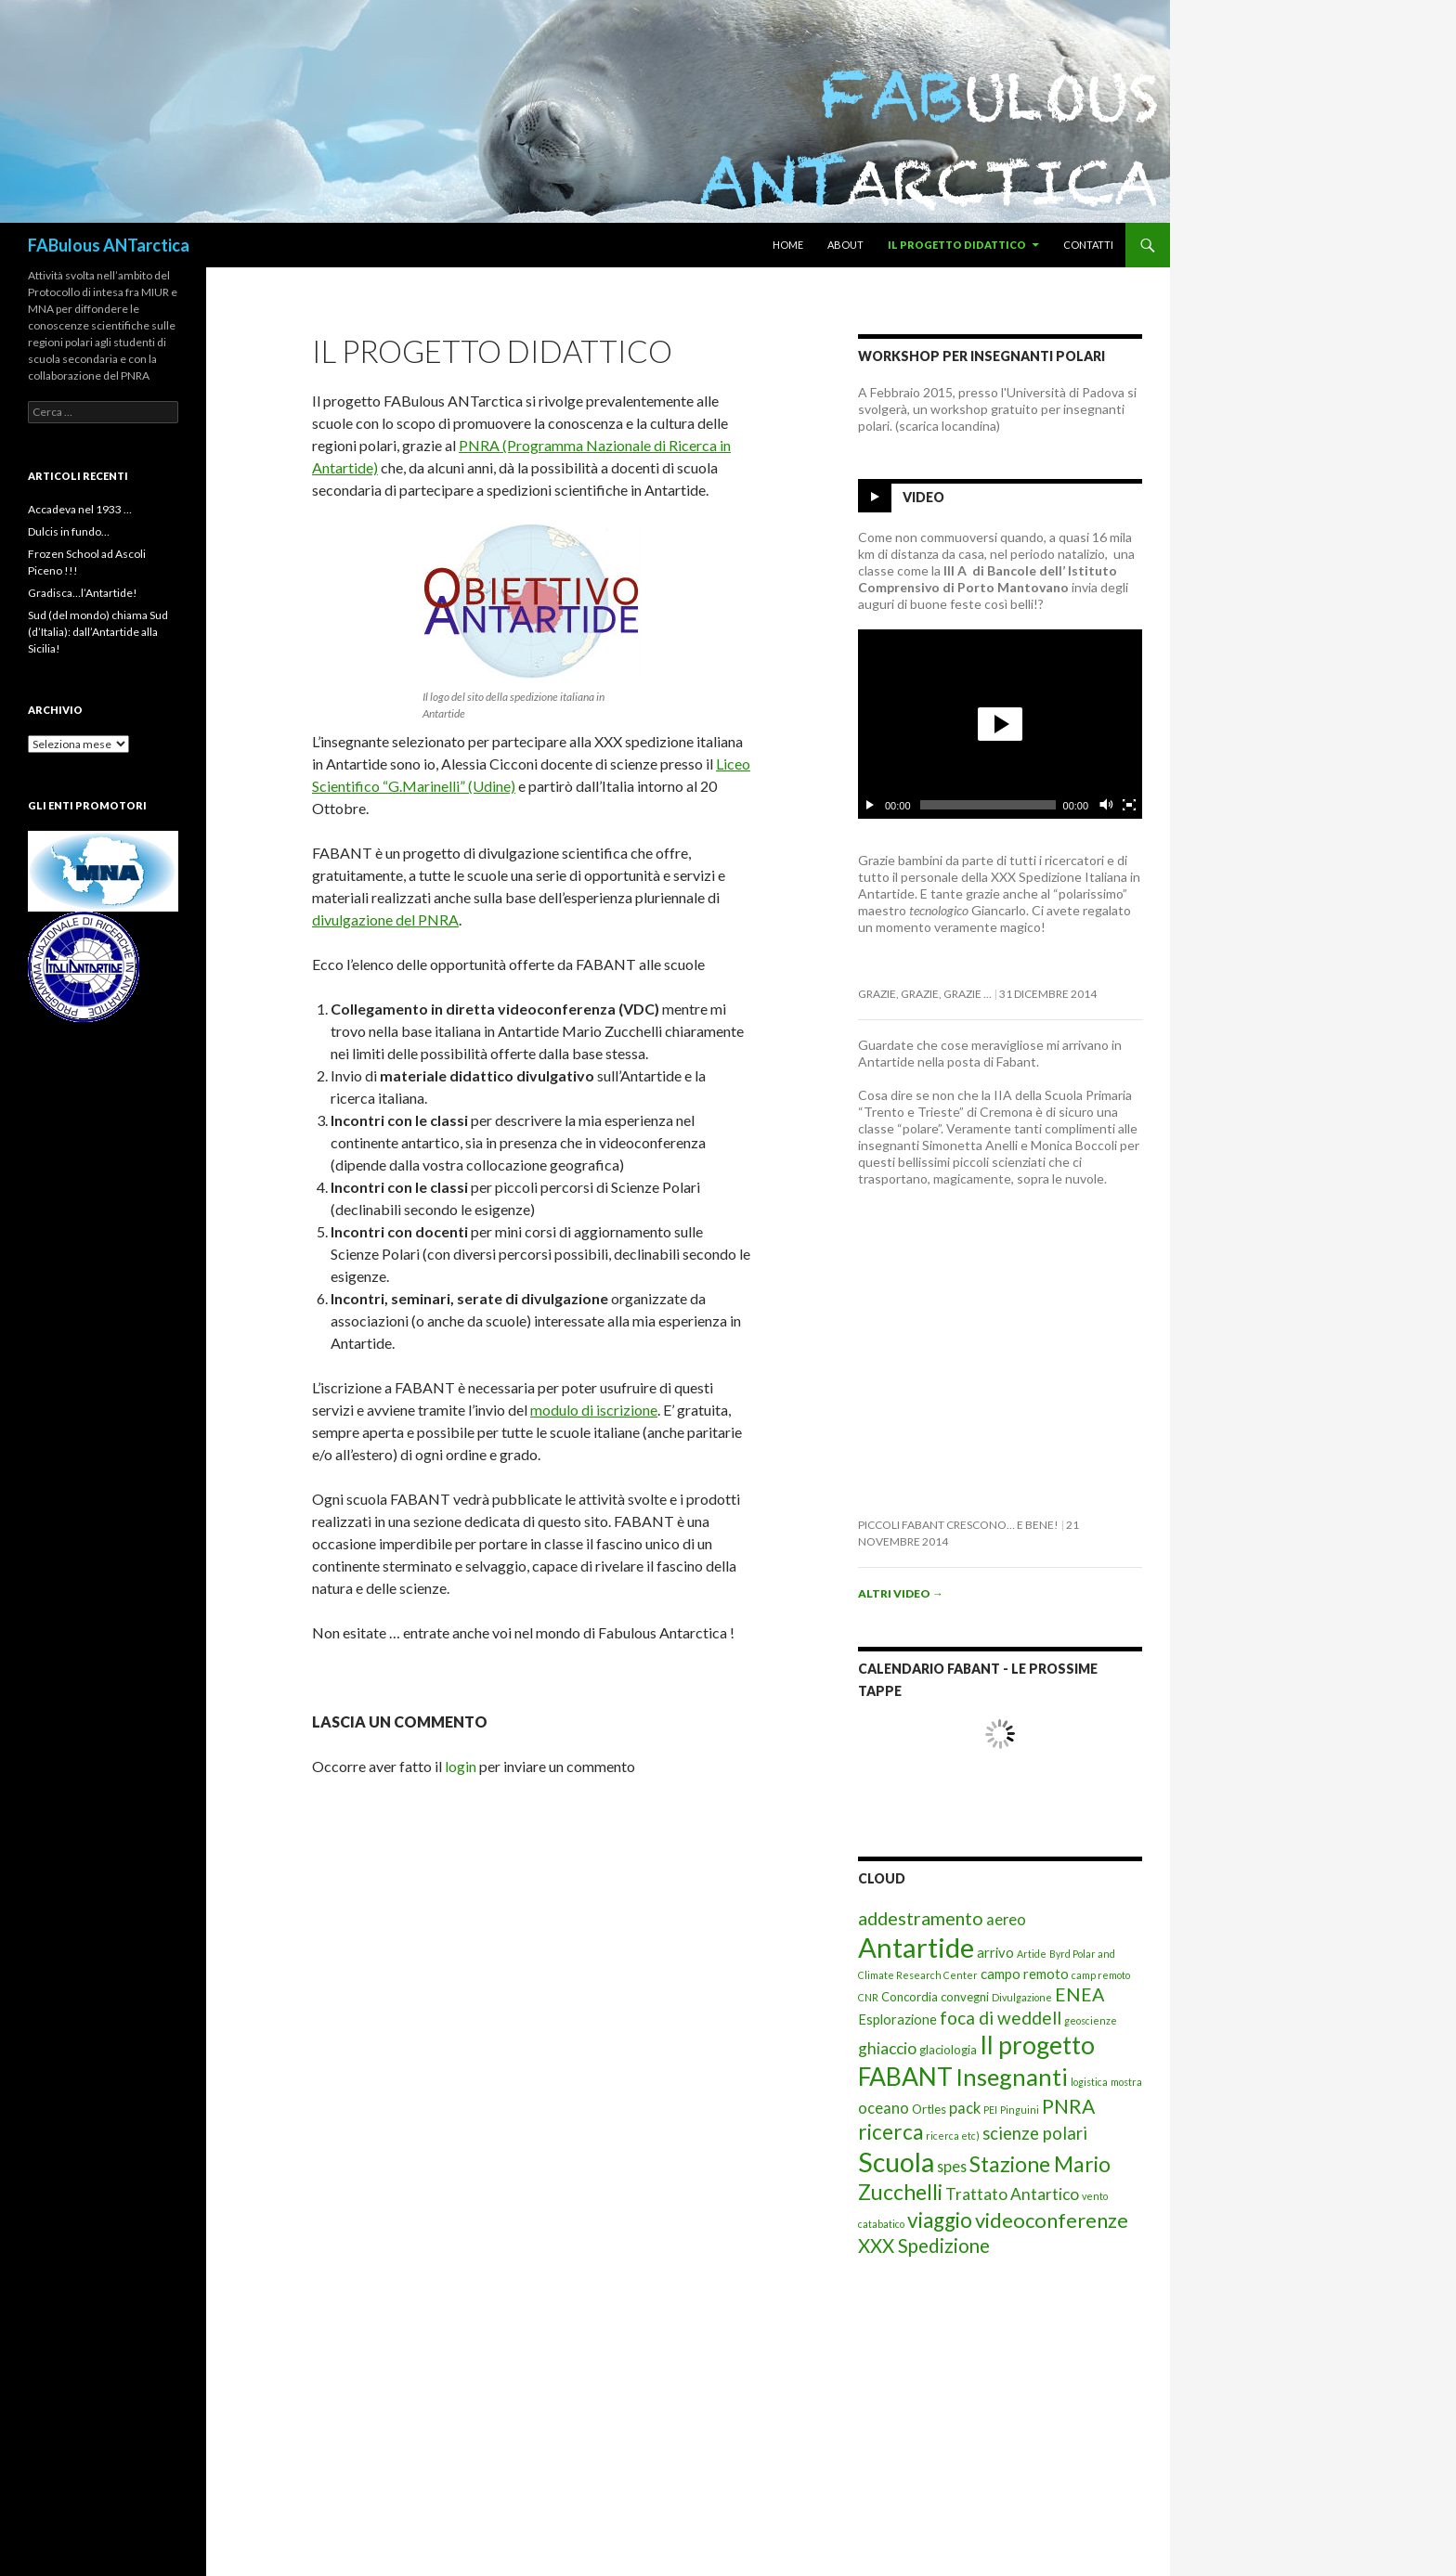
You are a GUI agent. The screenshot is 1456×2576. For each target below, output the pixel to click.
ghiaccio (887, 2048)
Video (923, 497)
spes (952, 2166)
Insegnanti (1012, 2077)
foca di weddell (1000, 2017)
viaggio (939, 2220)
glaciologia (948, 2049)
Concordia (909, 1996)
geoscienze (1090, 2020)
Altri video (900, 1593)
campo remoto (1025, 1973)
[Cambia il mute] (1105, 804)
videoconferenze (1051, 2220)
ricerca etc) (953, 2135)
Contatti (1088, 245)
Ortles (929, 2109)
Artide (1031, 1954)
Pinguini (1019, 2110)
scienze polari (1034, 2133)
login (460, 1766)
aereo (1006, 1919)
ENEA (1079, 1994)
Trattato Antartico (1012, 2194)
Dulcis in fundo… (69, 531)
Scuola (896, 2162)
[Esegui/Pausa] (870, 804)
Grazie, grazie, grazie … (925, 994)
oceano (883, 2107)
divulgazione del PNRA (385, 919)
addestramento (920, 1918)
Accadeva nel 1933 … (80, 509)
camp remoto (1101, 1975)
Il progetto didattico (957, 245)
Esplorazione (897, 2019)
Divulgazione (1022, 1997)
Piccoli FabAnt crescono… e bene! (958, 1525)
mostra (1126, 2082)
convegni (965, 1996)
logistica (1089, 2082)
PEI (990, 2110)
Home (788, 245)
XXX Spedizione (924, 2245)
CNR (868, 1997)
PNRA (1068, 2105)
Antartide (916, 1947)
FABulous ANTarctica (108, 245)
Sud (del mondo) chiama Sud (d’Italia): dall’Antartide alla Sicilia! (98, 631)
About (845, 245)
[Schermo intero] (1129, 804)
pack (965, 2107)
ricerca (890, 2131)
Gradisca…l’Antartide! (82, 593)
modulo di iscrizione (593, 1409)
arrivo (995, 1952)
